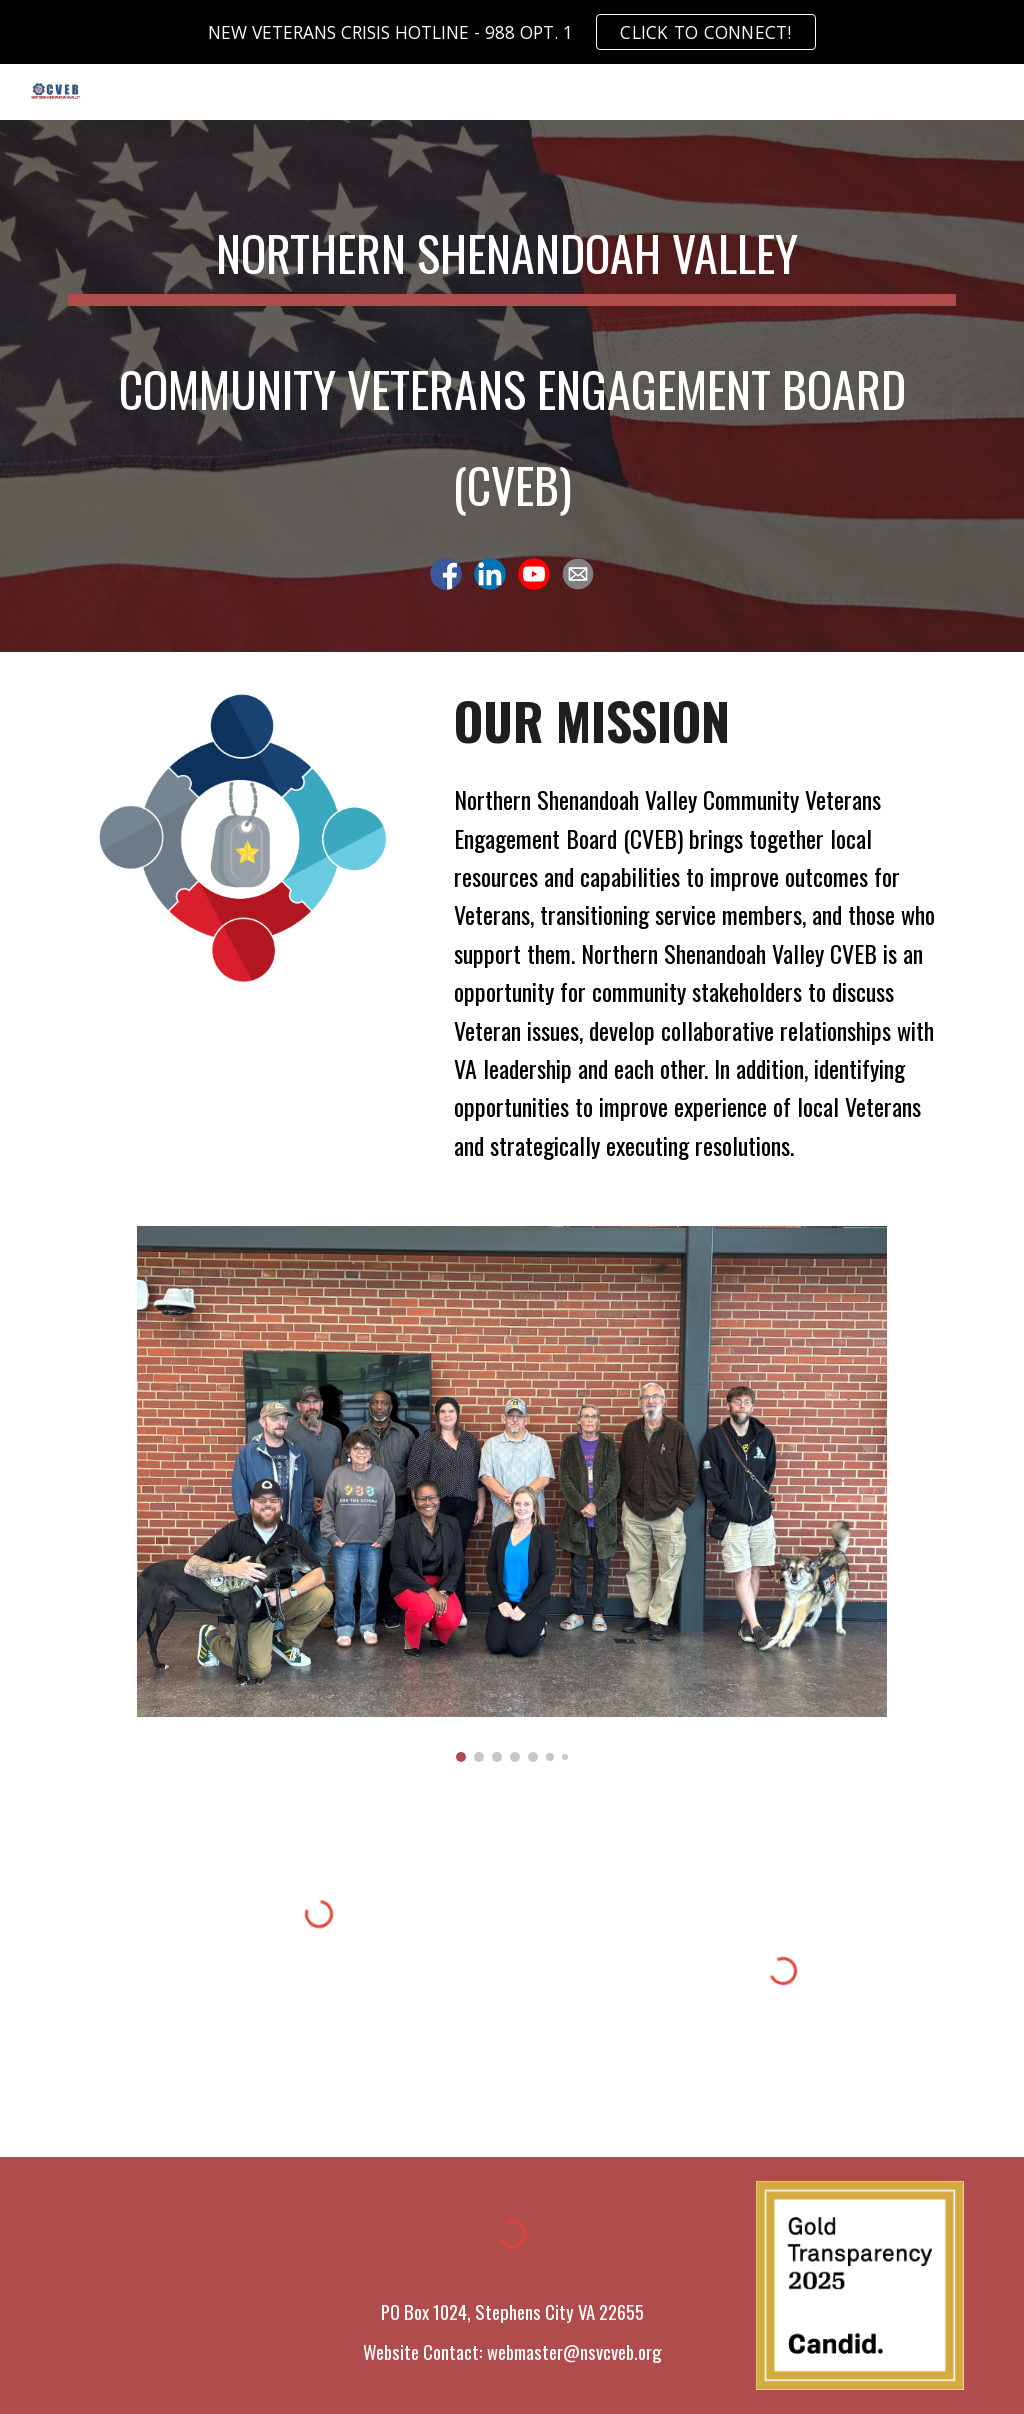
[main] (512, 364)
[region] (512, 32)
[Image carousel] (512, 1494)
